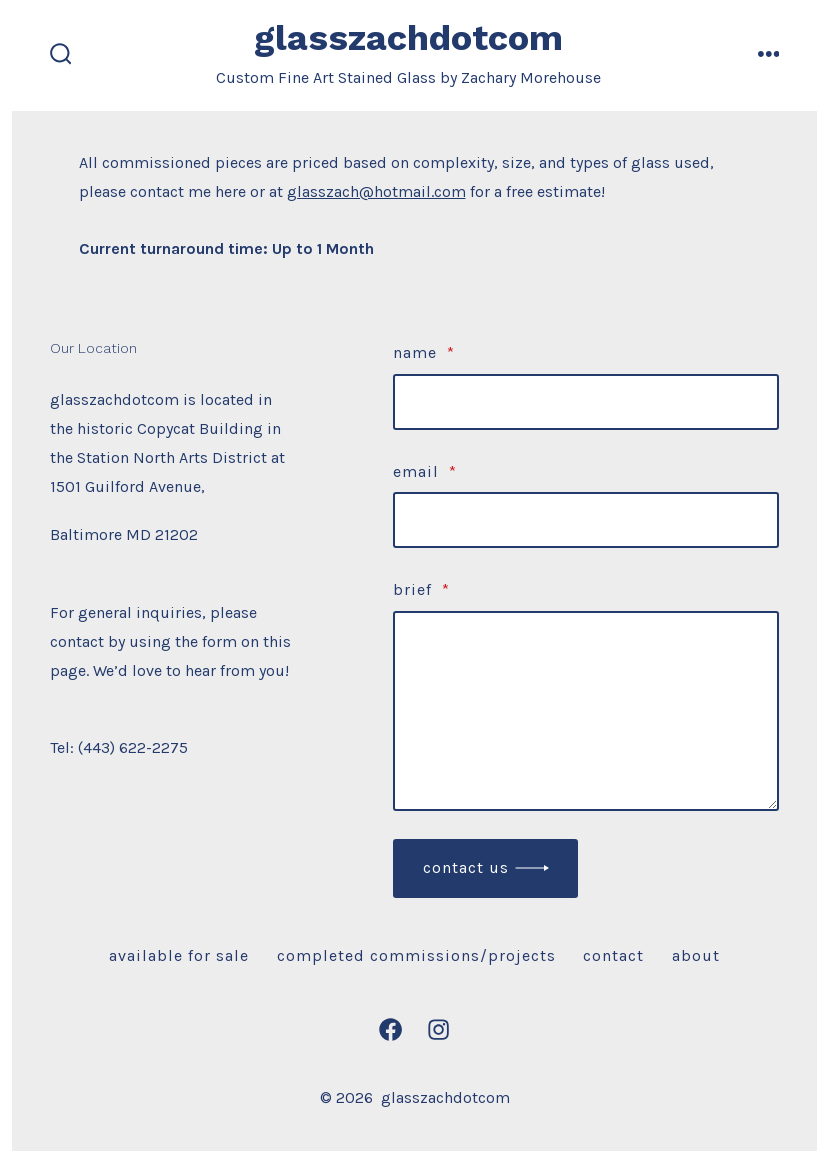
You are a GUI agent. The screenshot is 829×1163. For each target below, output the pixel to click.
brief (421, 589)
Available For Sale (179, 955)
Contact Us (466, 867)
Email (425, 471)
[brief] (586, 711)
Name (424, 352)
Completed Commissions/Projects (416, 955)
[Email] (586, 520)
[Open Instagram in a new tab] (438, 1029)
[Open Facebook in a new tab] (390, 1029)
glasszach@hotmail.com (376, 191)
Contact (613, 955)
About (696, 955)
